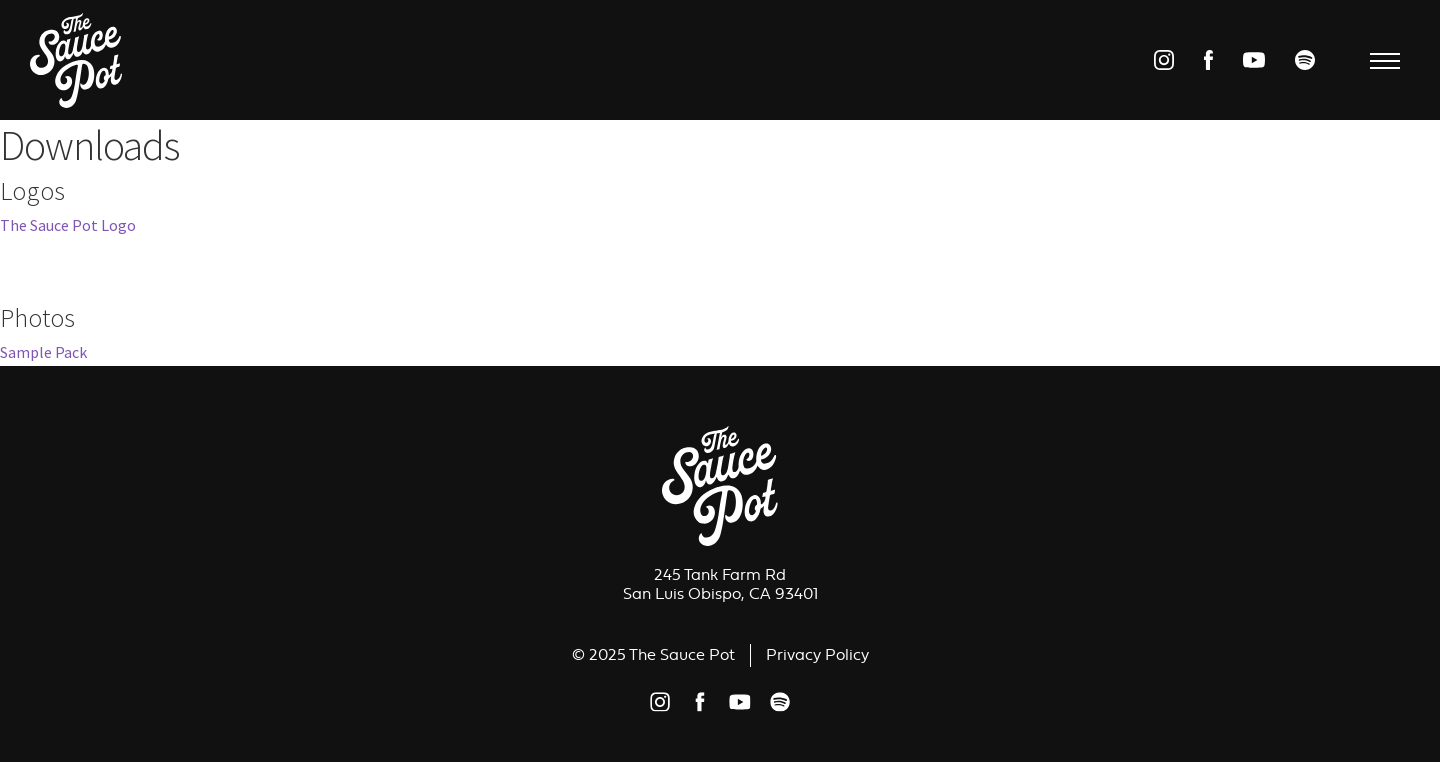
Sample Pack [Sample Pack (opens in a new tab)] (43, 352)
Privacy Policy (817, 655)
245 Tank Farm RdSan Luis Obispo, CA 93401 (720, 584)
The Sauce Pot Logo (68, 225)
